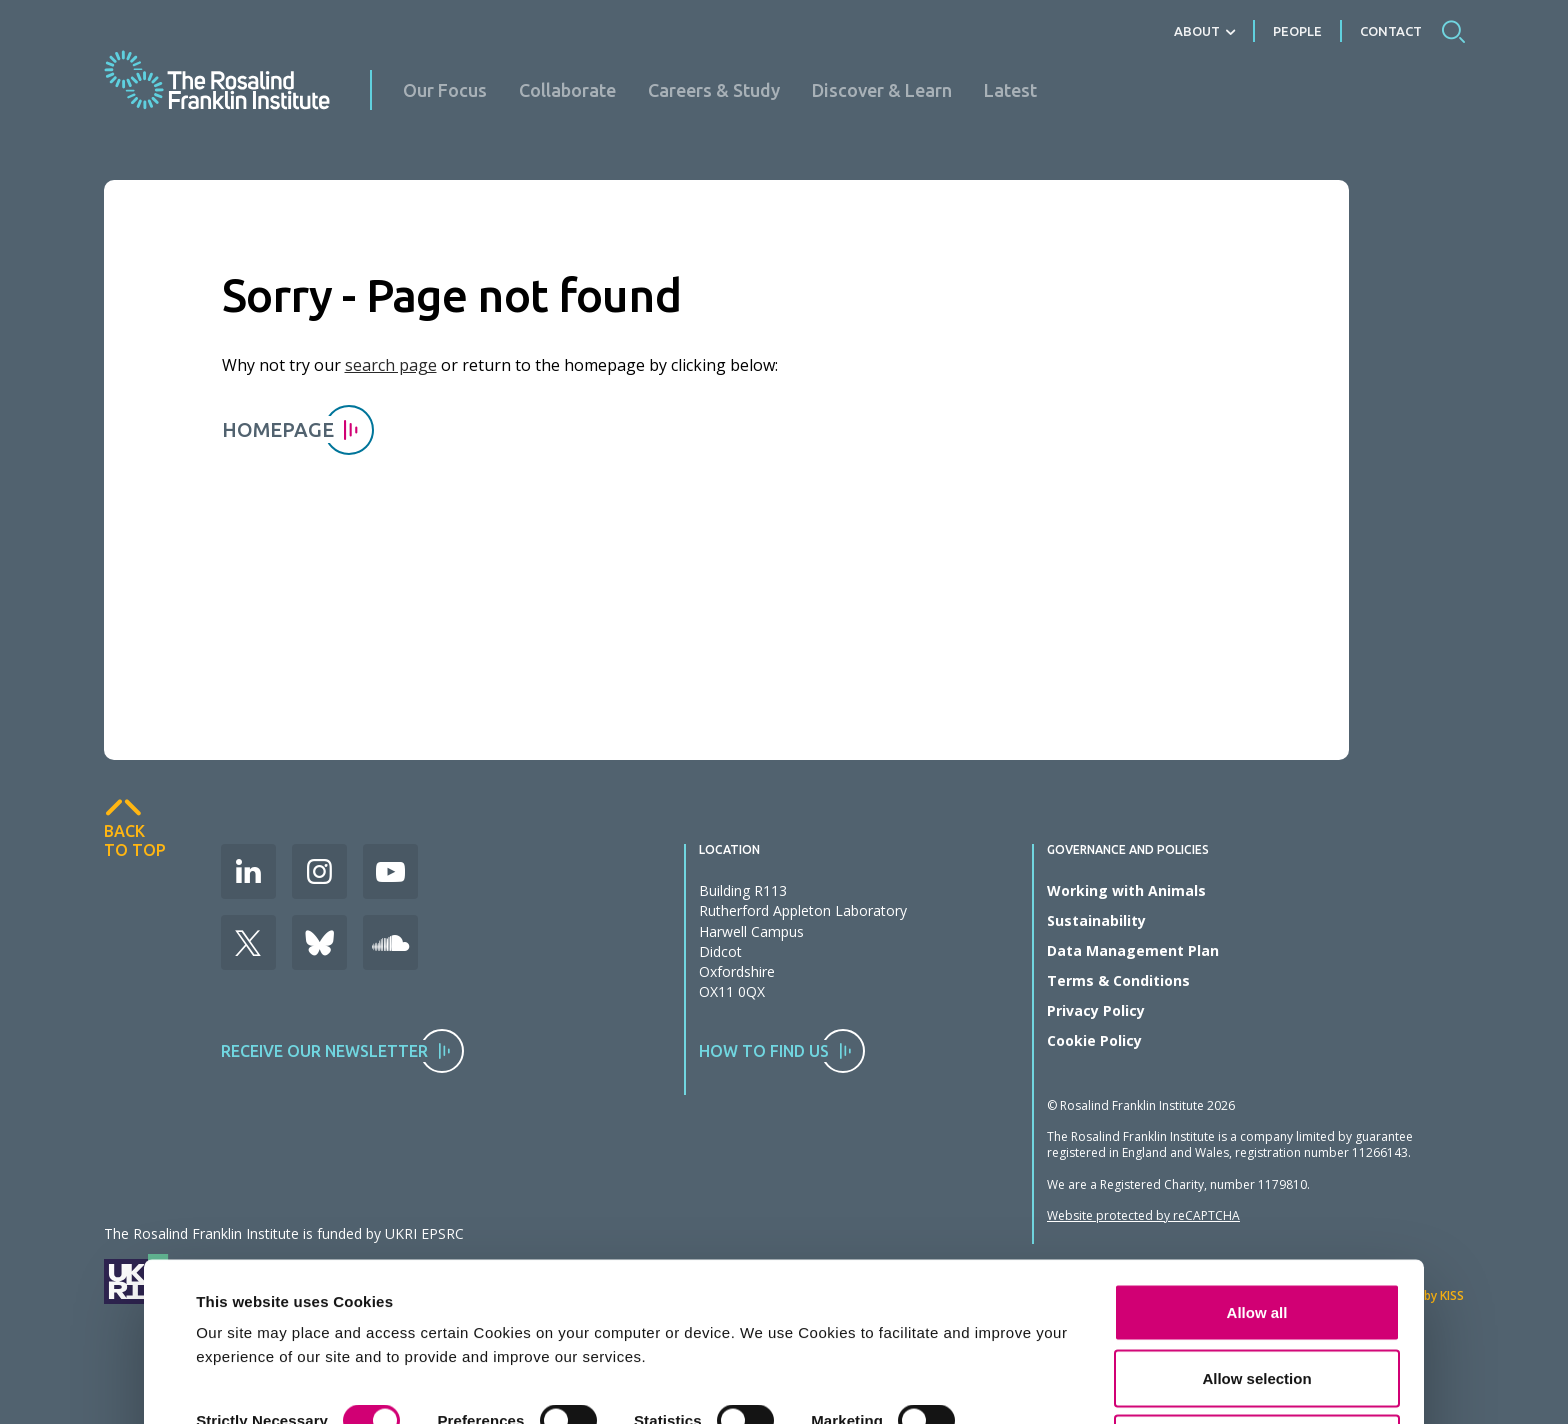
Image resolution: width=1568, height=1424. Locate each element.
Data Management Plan (1133, 950)
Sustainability (1096, 920)
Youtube (390, 871)
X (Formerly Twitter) (248, 942)
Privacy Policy (1096, 1010)
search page (391, 365)
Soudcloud (390, 942)
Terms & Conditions (1118, 980)
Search (1453, 31)
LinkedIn (248, 871)
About (1197, 31)
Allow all (1257, 1199)
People (1297, 31)
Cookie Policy (1094, 1040)
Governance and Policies (1128, 850)
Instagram (319, 871)
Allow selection (1256, 1265)
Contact (1391, 31)
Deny (1257, 1330)
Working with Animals (1126, 890)
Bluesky (319, 942)
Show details (242, 1338)
